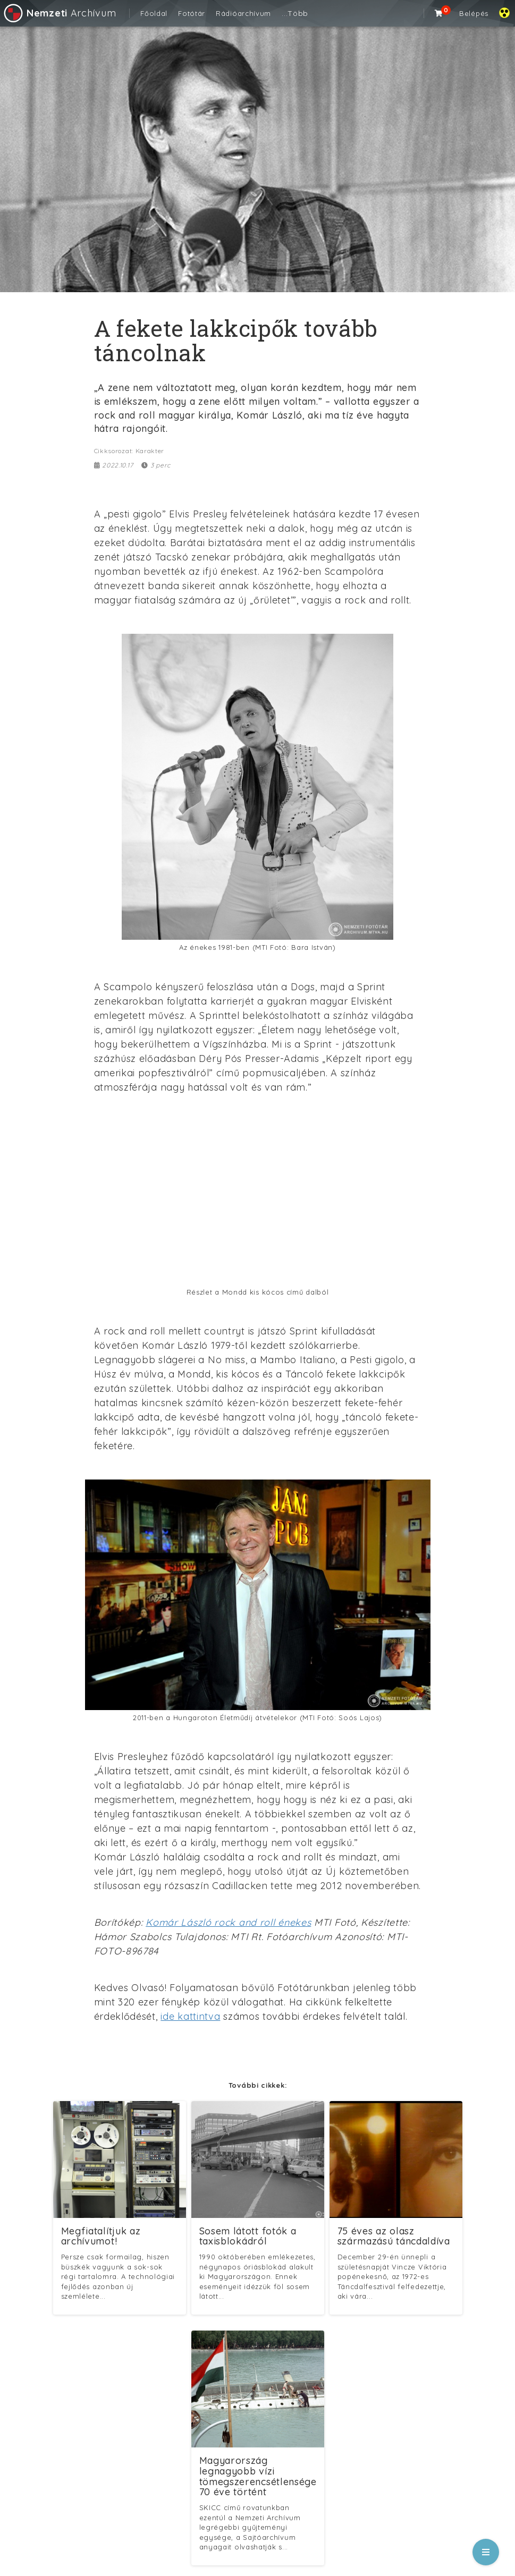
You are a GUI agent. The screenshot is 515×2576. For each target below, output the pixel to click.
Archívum (59, 13)
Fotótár (191, 13)
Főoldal (153, 13)
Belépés (473, 13)
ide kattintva (190, 2016)
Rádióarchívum (243, 13)
